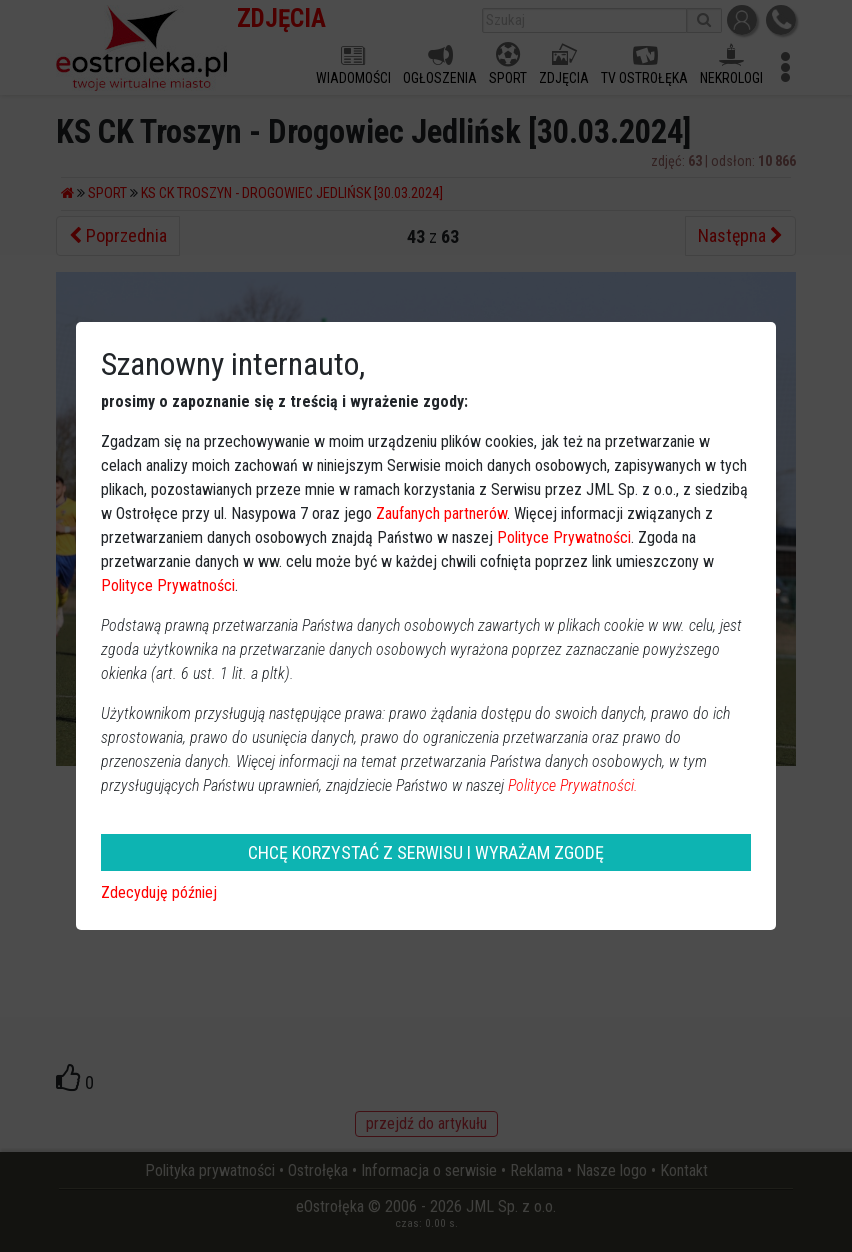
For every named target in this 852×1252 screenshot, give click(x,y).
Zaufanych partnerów (441, 513)
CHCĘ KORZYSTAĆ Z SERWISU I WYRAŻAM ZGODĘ (426, 852)
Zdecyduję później (159, 892)
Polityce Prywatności (564, 537)
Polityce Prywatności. (573, 785)
